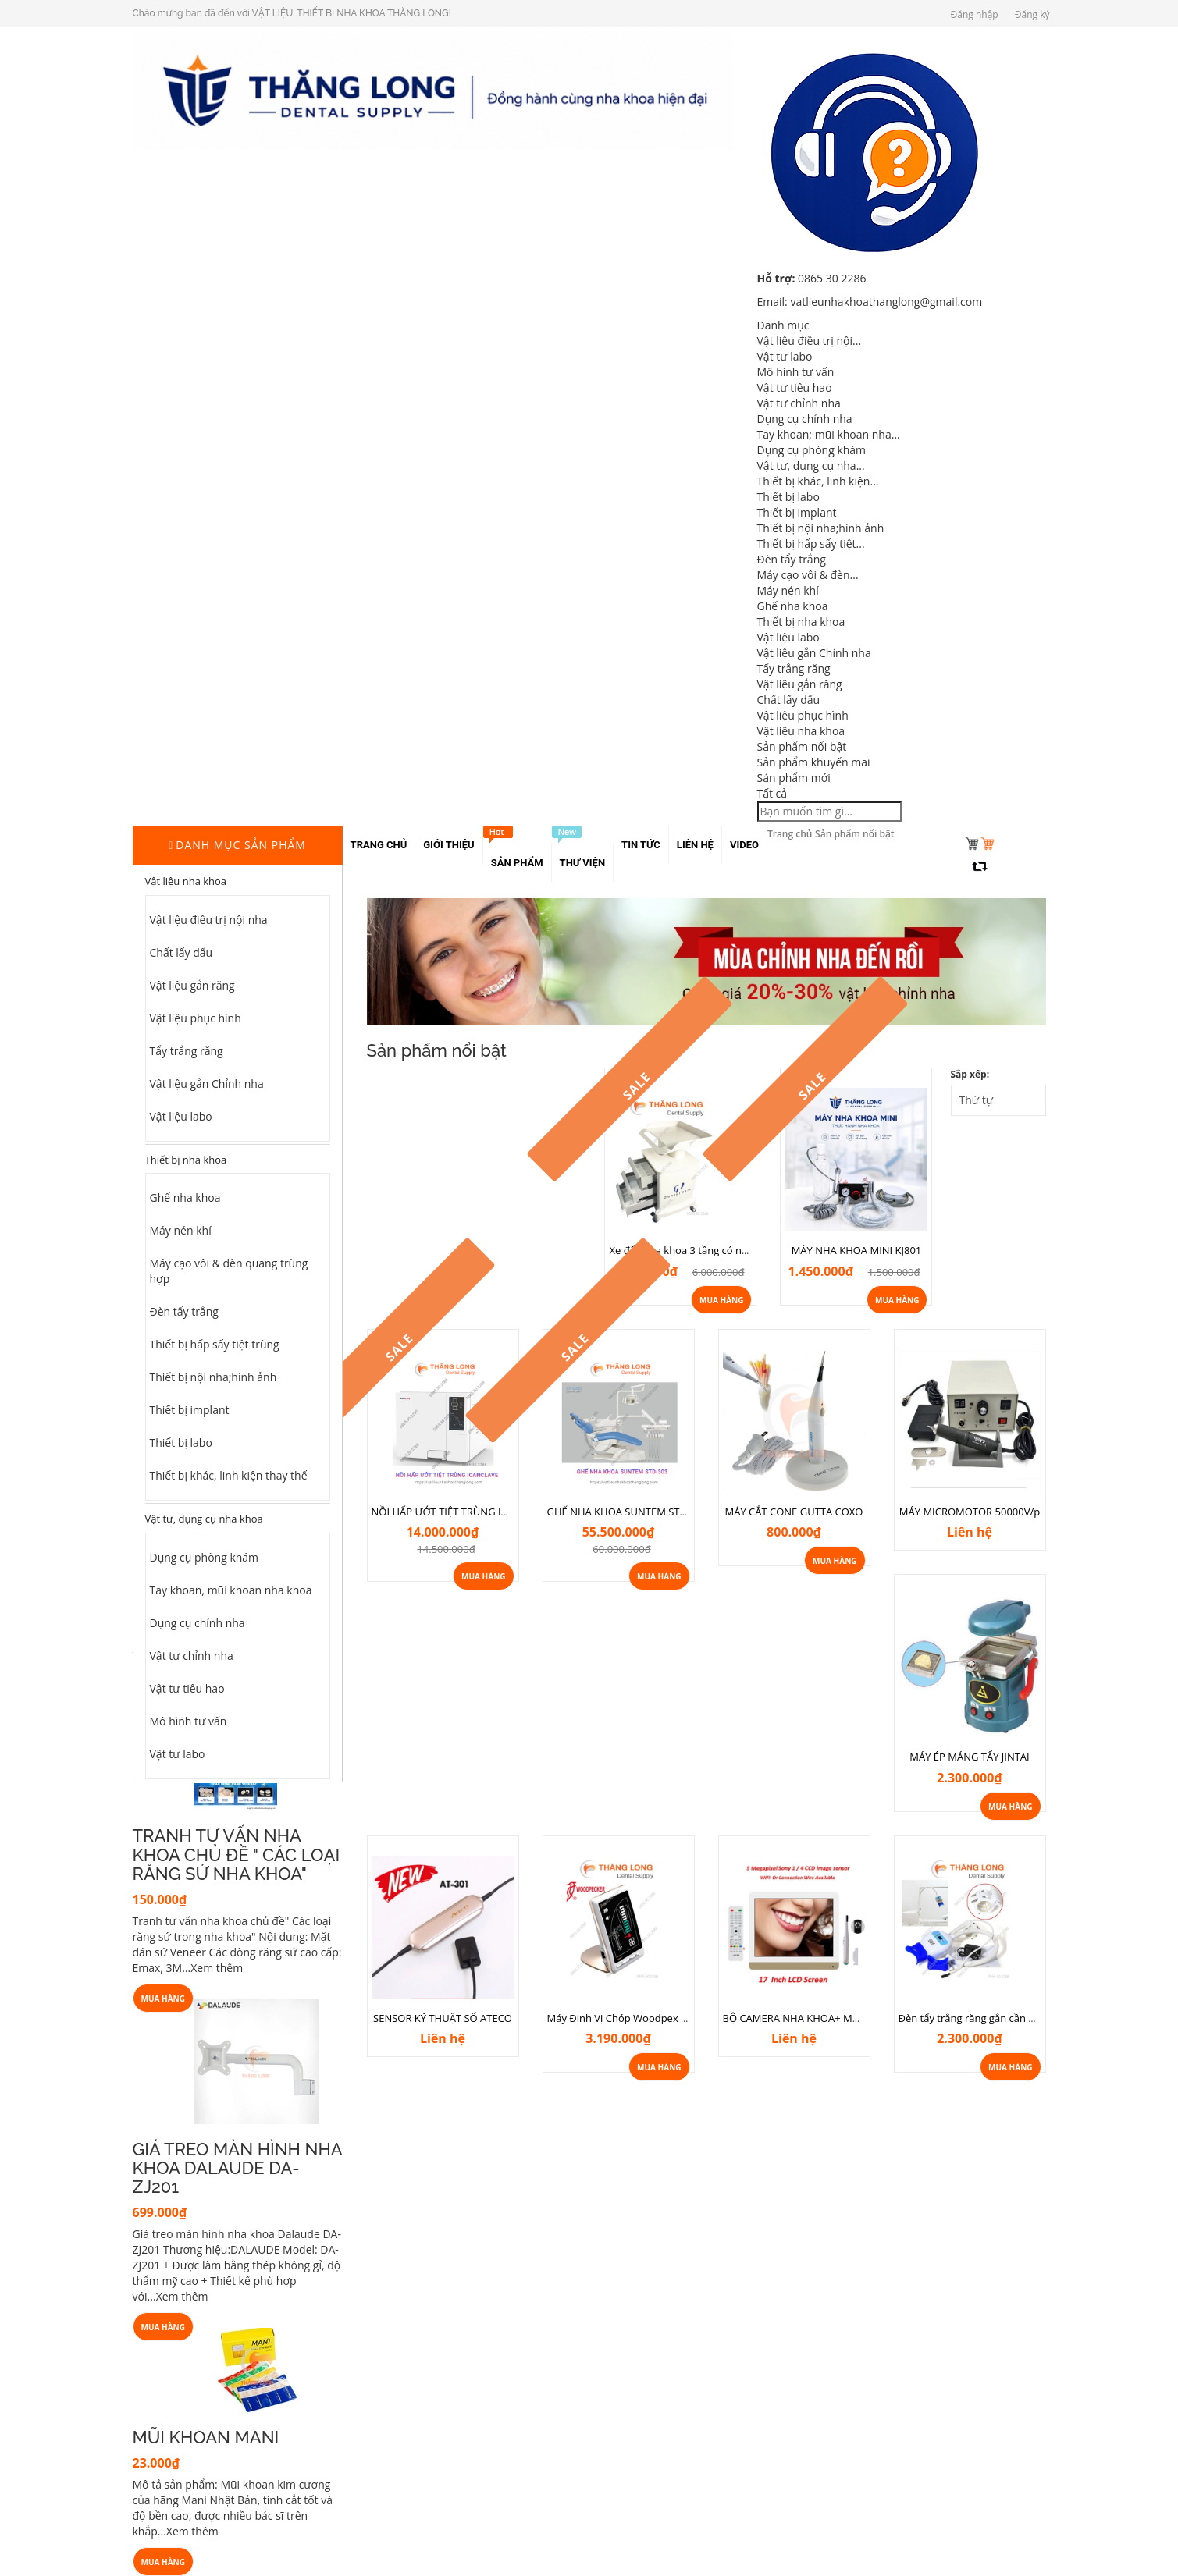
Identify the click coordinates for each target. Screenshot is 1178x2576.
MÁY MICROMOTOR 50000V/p (969, 1512)
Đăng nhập (974, 14)
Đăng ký (1032, 14)
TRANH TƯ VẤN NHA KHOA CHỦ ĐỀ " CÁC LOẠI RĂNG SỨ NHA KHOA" (236, 1854)
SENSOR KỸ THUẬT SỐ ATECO (442, 2018)
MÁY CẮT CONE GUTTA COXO (794, 1512)
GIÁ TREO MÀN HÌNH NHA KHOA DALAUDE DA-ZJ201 (237, 2168)
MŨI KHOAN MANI (206, 2437)
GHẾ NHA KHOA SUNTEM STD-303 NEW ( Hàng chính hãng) (685, 1512)
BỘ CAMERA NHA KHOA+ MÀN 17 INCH (815, 2018)
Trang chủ (790, 833)
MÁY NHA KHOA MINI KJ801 (857, 1250)
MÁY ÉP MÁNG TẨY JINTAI (969, 1757)
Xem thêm (216, 1967)
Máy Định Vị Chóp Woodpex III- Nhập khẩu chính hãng (675, 2018)
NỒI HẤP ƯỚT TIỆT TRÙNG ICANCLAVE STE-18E (482, 1512)
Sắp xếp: (970, 1074)
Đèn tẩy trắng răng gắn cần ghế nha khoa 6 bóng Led (1023, 2018)
